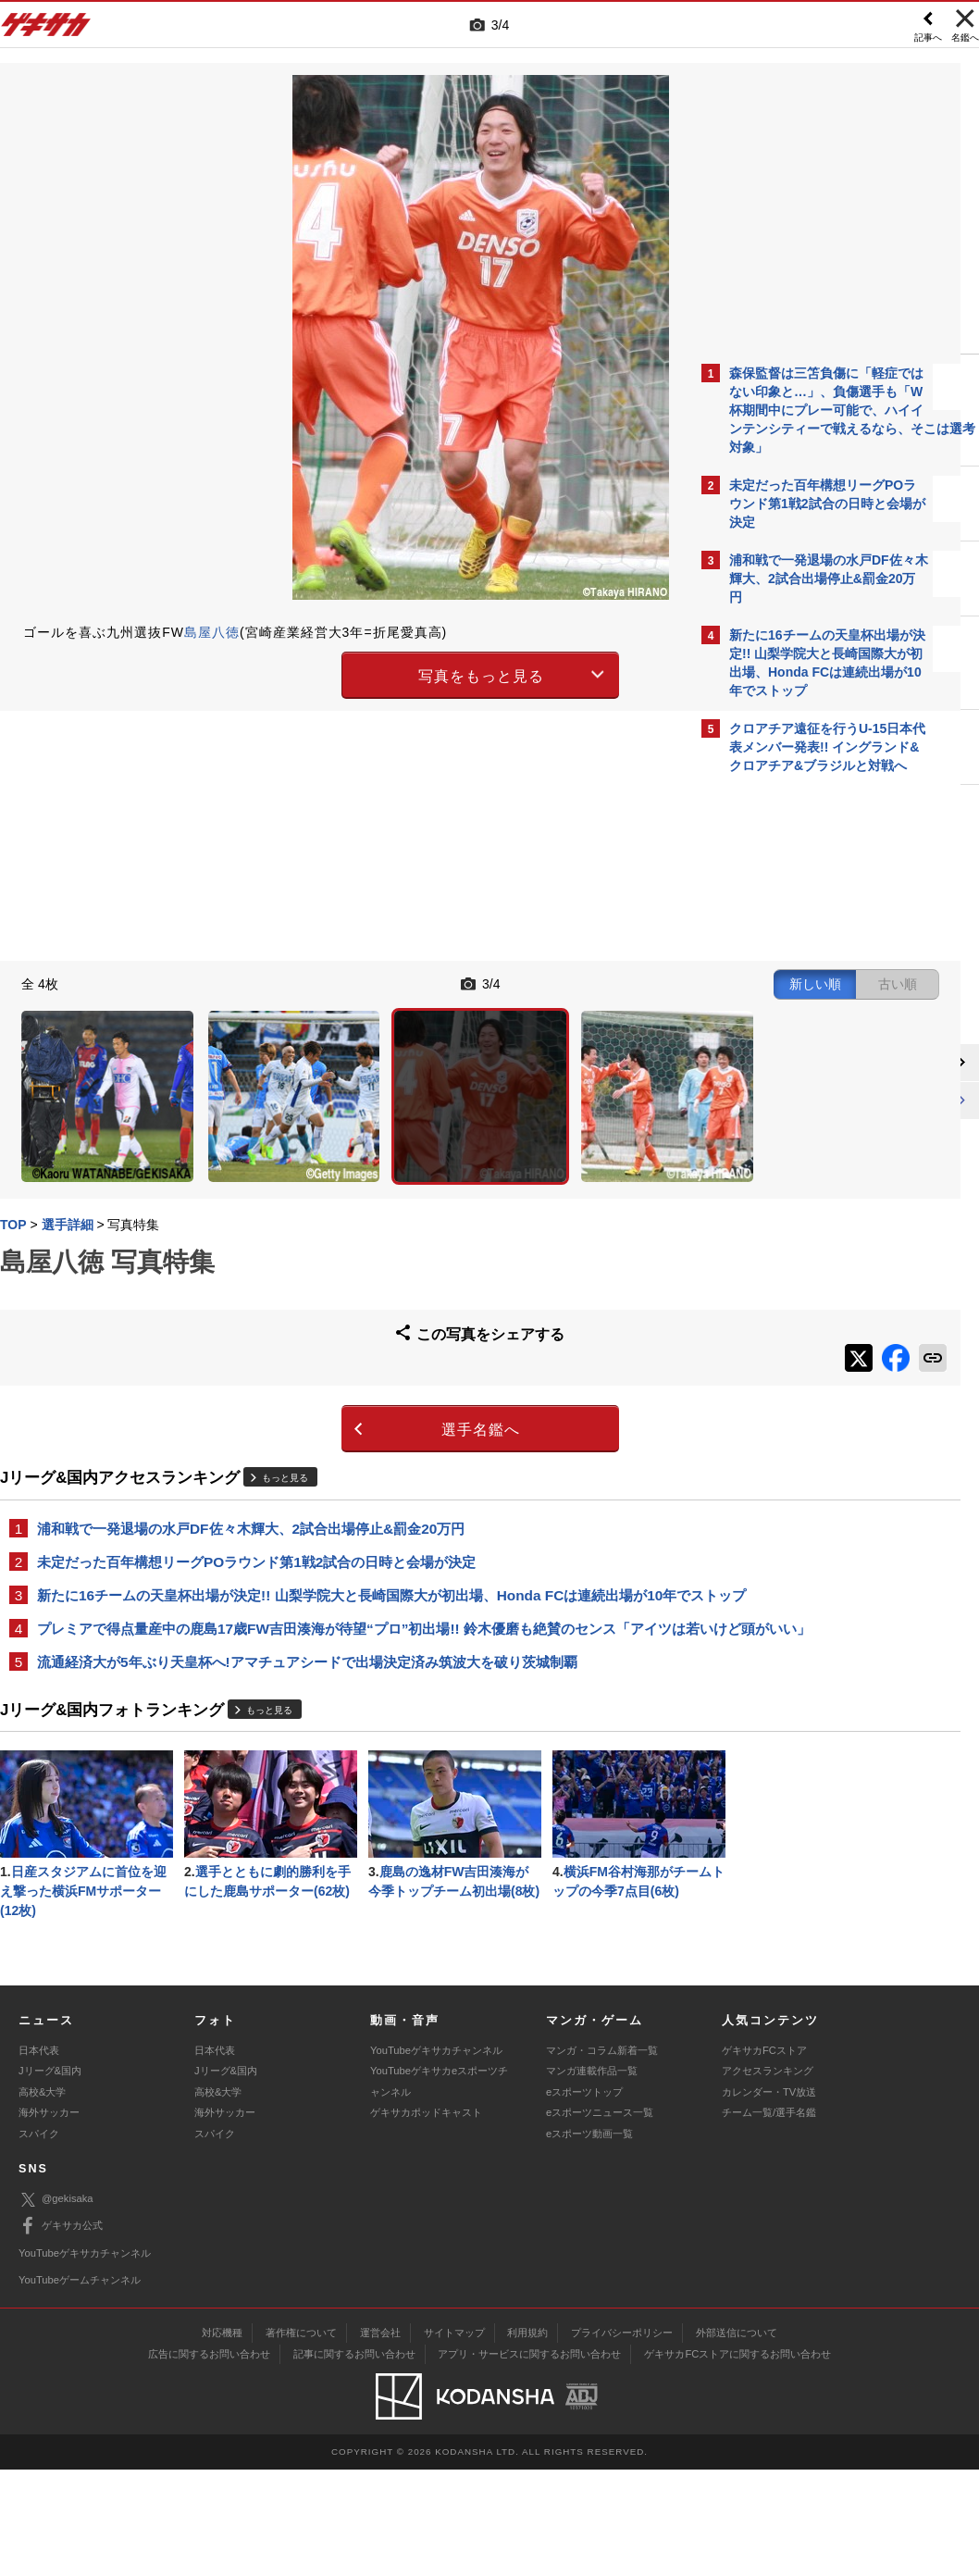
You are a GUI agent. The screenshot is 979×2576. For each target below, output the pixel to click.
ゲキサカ (46, 29)
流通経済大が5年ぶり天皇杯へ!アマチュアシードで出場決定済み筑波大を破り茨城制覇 (307, 1632)
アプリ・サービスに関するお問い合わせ (529, 2460)
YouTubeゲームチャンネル (80, 2386)
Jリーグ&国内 (50, 2177)
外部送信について (736, 2439)
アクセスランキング (767, 2177)
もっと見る (285, 1405)
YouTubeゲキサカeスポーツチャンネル (439, 2187)
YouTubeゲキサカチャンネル (436, 2156)
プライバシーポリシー (622, 2439)
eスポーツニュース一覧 (599, 2218)
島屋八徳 (212, 632)
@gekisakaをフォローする (804, 1063)
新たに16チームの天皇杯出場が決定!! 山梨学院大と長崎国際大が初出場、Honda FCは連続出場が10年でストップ (342, 1533)
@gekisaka (56, 2305)
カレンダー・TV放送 (769, 2198)
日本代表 (39, 2156)
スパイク (39, 2239)
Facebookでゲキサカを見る (806, 1102)
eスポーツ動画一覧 (589, 2239)
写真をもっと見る (328, 673)
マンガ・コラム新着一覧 (602, 2156)
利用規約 (527, 2439)
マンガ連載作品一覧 (592, 2177)
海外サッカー (49, 2218)
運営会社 (380, 2439)
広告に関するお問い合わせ (209, 2460)
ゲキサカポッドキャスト (426, 2218)
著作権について (301, 2439)
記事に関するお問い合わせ (354, 2460)
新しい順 (510, 981)
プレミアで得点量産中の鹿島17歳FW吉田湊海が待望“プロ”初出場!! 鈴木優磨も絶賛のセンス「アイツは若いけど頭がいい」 (340, 1588)
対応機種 (222, 2439)
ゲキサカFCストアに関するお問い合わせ (737, 2460)
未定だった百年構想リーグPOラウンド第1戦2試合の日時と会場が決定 (256, 1489)
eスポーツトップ (584, 2198)
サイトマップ (454, 2439)
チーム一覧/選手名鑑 (769, 2218)
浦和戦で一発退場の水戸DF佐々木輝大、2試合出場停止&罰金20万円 (251, 1454)
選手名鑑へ (328, 1355)
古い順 (592, 981)
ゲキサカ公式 (61, 2332)
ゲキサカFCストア (764, 2156)
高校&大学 (42, 2198)
